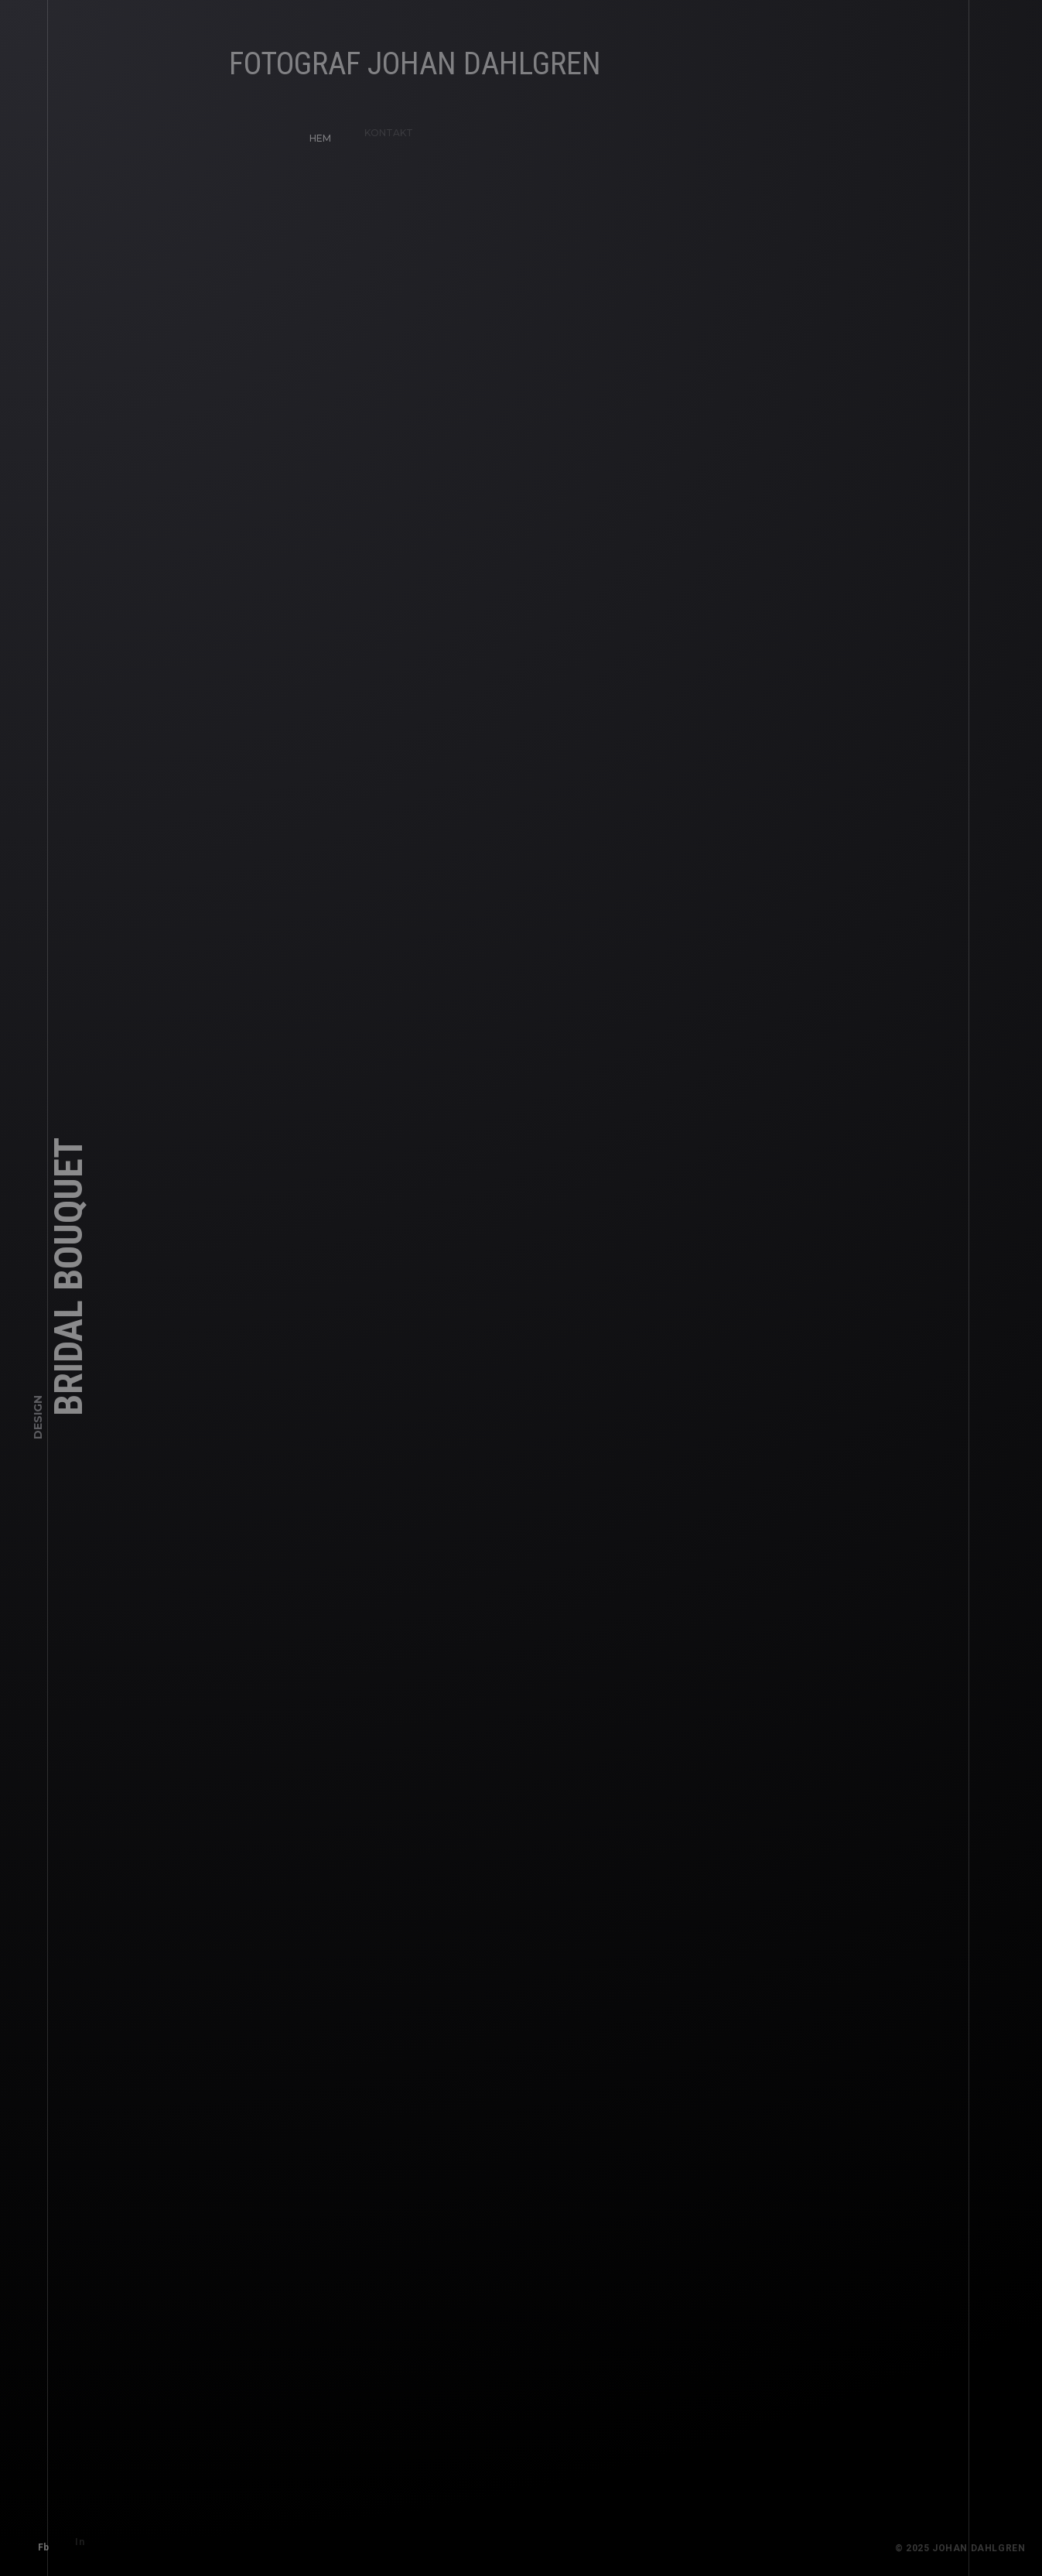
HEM (314, 132)
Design (38, 1422)
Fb (37, 2541)
